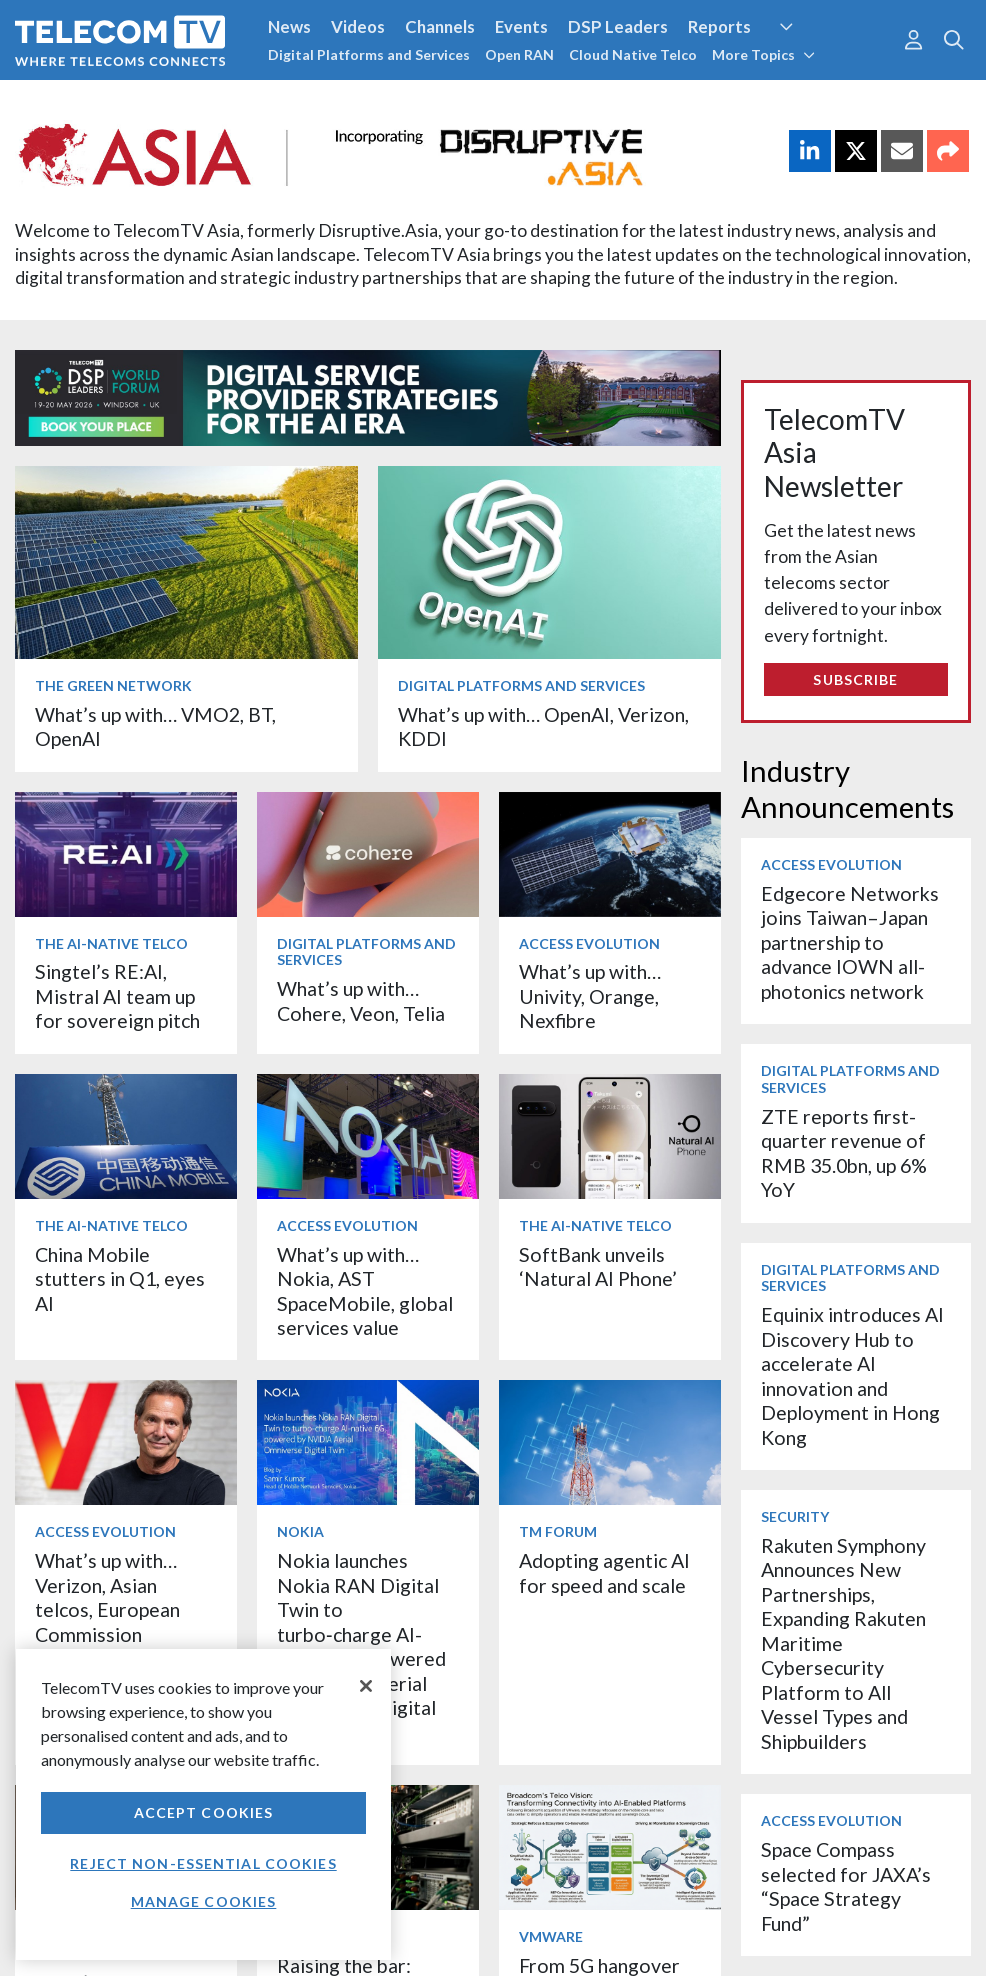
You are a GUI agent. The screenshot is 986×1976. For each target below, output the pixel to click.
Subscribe (855, 679)
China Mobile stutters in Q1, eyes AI (120, 1279)
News (289, 26)
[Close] (366, 1686)
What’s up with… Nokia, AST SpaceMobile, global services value (365, 1291)
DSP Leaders (618, 26)
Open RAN (519, 54)
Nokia (300, 1531)
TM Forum (558, 1531)
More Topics (763, 54)
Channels (440, 26)
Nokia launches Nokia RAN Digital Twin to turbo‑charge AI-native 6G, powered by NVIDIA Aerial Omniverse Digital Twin (361, 1646)
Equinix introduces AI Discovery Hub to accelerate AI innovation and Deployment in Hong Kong (852, 1375)
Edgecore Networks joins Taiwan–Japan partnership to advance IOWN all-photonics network (850, 942)
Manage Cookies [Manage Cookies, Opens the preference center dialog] (204, 1901)
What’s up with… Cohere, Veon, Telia (361, 1000)
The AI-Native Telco (111, 943)
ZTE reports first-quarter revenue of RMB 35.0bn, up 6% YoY (844, 1153)
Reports (719, 26)
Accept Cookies (204, 1812)
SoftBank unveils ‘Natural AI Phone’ (600, 1266)
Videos (358, 26)
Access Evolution (589, 943)
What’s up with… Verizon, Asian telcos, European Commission (107, 1597)
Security (795, 1516)
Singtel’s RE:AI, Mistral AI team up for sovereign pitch (117, 996)
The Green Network (113, 685)
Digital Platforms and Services (369, 54)
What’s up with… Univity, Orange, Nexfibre (590, 996)
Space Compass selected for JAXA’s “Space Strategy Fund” (846, 1886)
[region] (203, 1804)
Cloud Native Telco (633, 54)
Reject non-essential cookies (203, 1863)
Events (521, 26)
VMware (551, 1936)
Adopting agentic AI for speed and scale (604, 1572)
